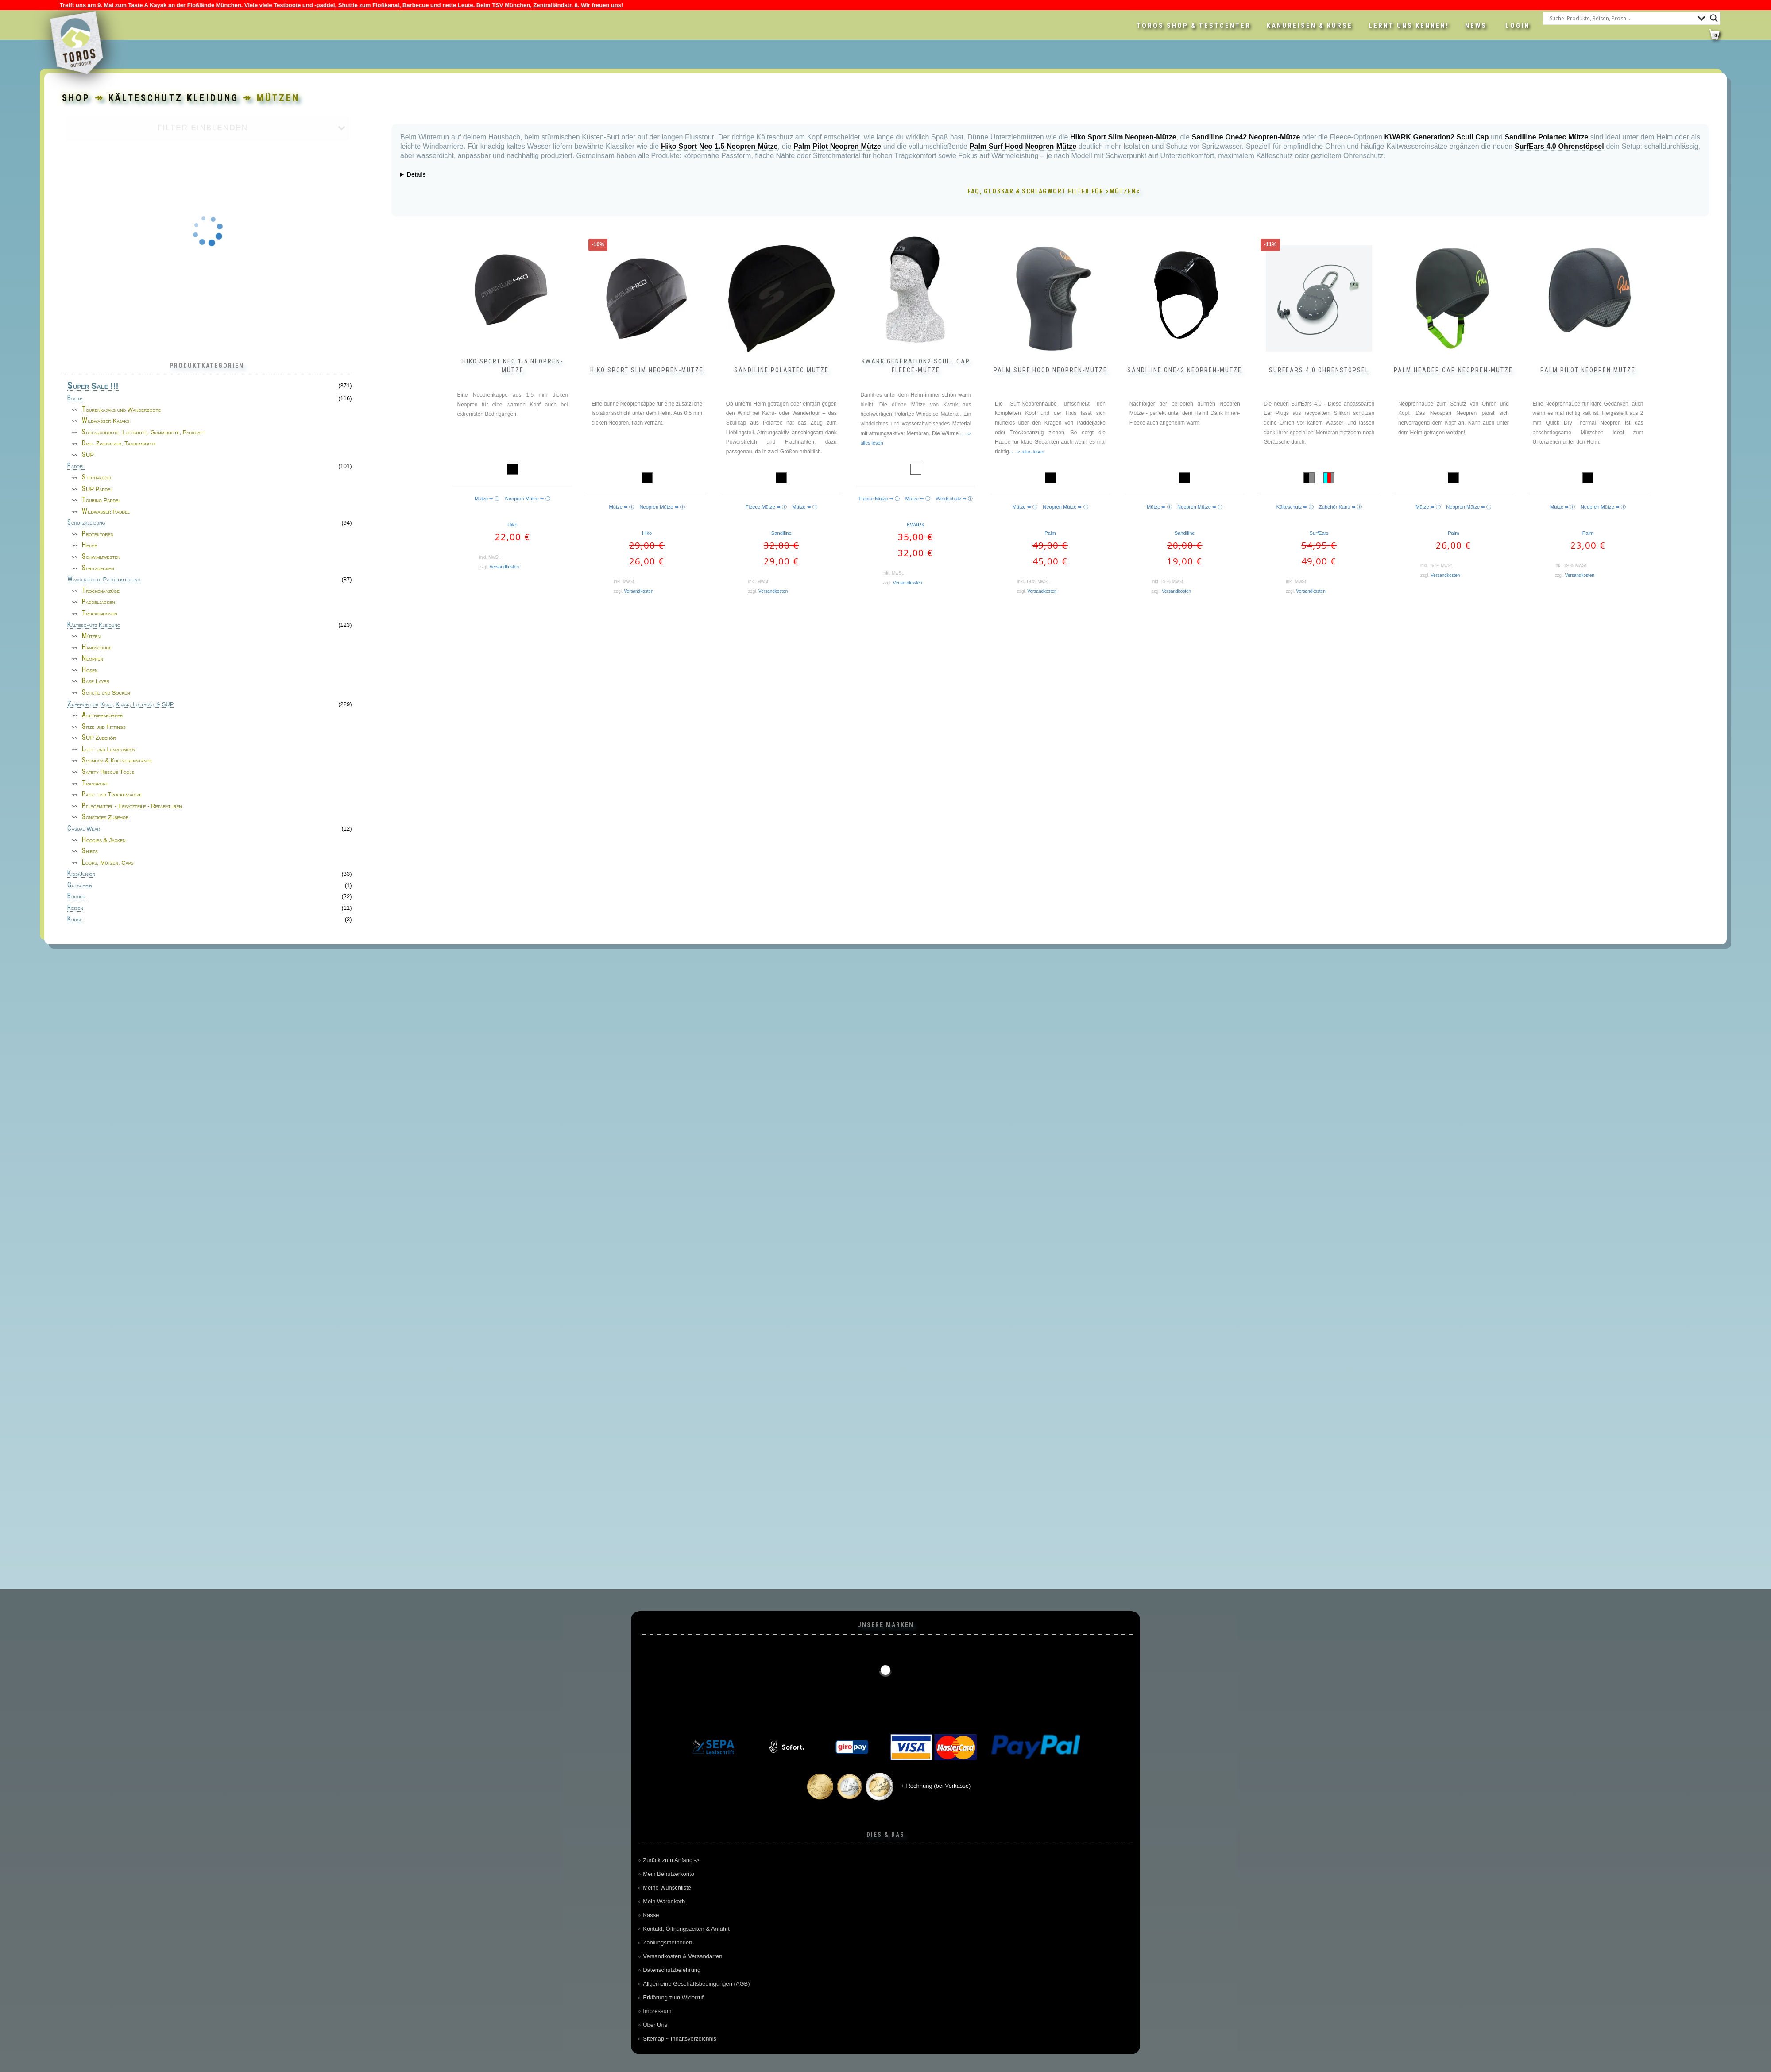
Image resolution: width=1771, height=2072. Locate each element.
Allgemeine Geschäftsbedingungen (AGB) (696, 1983)
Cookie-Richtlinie (265, 2059)
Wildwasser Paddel (106, 511)
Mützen (91, 636)
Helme (89, 545)
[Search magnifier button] (1714, 18)
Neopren (92, 658)
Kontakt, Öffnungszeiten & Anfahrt (686, 1928)
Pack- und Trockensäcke (112, 794)
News (1476, 26)
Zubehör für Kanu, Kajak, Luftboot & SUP (120, 704)
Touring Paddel (101, 500)
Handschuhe (97, 647)
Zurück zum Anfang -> (671, 1860)
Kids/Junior (81, 874)
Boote (75, 398)
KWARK (915, 524)
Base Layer (95, 681)
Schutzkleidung (86, 522)
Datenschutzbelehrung (671, 1970)
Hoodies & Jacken (103, 840)
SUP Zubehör (99, 737)
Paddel (76, 466)
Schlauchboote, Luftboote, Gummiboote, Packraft (143, 432)
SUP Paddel (97, 489)
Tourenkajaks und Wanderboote (121, 409)
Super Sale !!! (93, 386)
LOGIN (1517, 26)
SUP (88, 455)
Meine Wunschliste (667, 1887)
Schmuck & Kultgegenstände (117, 760)
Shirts (90, 851)
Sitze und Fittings (104, 726)
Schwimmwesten (101, 556)
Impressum (657, 2011)
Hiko (512, 524)
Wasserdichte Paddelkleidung (103, 579)
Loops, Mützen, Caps (108, 862)
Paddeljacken (98, 602)
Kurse (74, 919)
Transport (95, 783)
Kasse (651, 1915)
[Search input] (1621, 18)
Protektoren (97, 534)
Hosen (90, 670)
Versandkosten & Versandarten (682, 1956)
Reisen (75, 908)
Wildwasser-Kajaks (105, 420)
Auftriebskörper (102, 715)
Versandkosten (504, 566)
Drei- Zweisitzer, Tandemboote (119, 443)
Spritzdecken (98, 568)
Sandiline (781, 533)
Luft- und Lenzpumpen (108, 749)
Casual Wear (83, 828)
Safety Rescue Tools (108, 772)
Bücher (76, 896)
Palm (1050, 533)
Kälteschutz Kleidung (93, 625)
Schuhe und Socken (106, 692)
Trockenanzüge (101, 591)
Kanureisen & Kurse (1310, 26)
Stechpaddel (97, 477)
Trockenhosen (99, 613)
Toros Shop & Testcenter (1194, 26)
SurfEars (1319, 533)
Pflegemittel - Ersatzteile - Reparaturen (132, 806)
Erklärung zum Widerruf (673, 1997)
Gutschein (79, 885)
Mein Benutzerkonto (668, 1874)
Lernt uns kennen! (1409, 26)
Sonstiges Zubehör (105, 817)
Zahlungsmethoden (667, 1942)
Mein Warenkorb (664, 1901)
